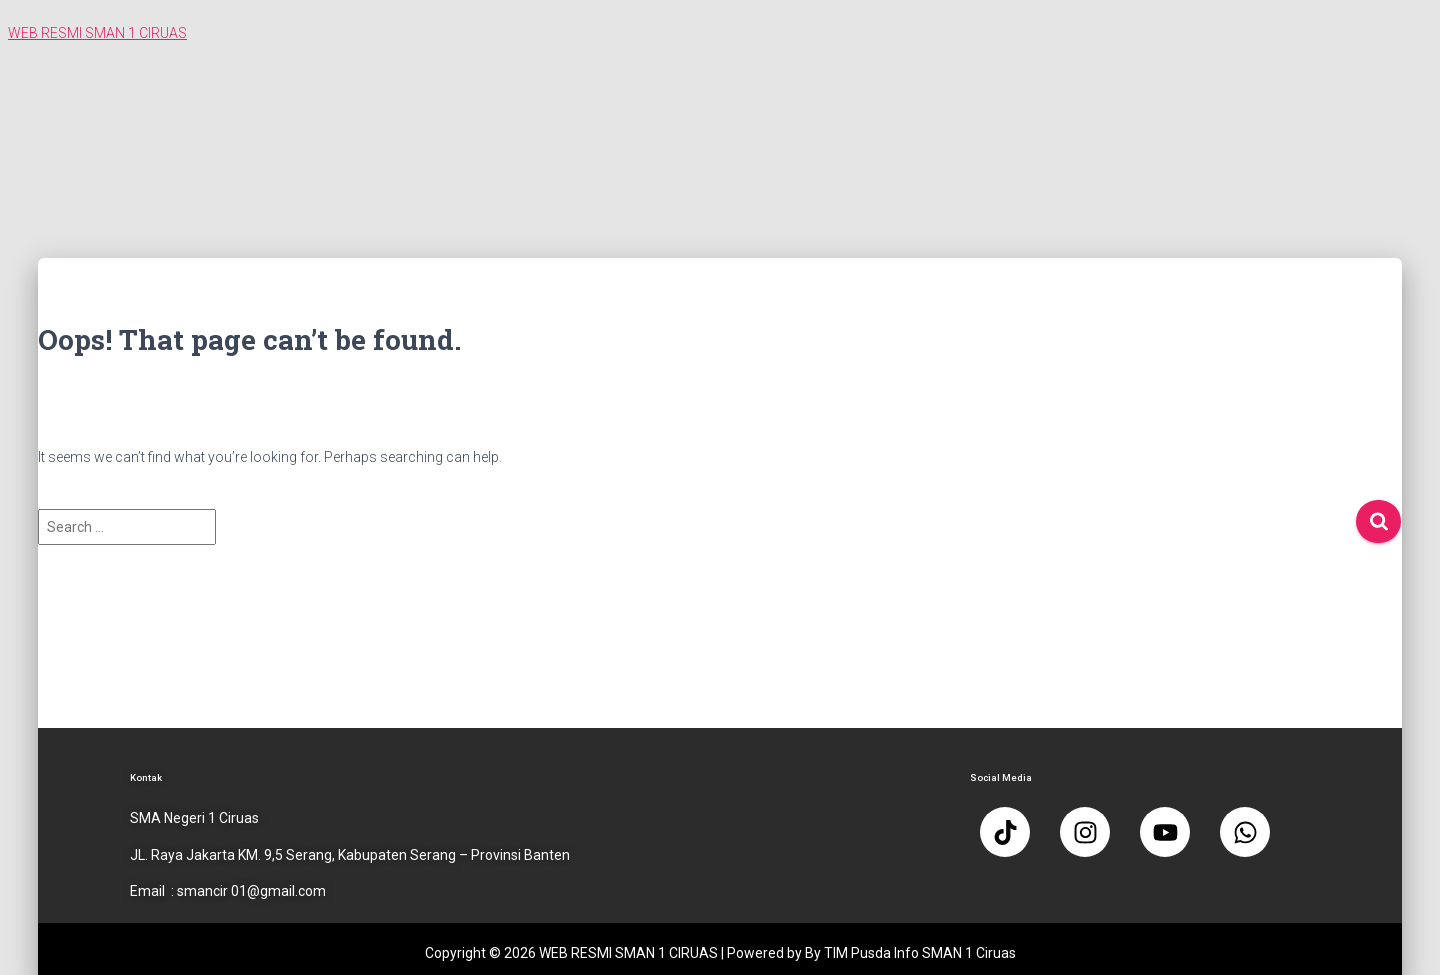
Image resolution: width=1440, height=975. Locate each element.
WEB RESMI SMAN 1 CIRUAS (97, 33)
